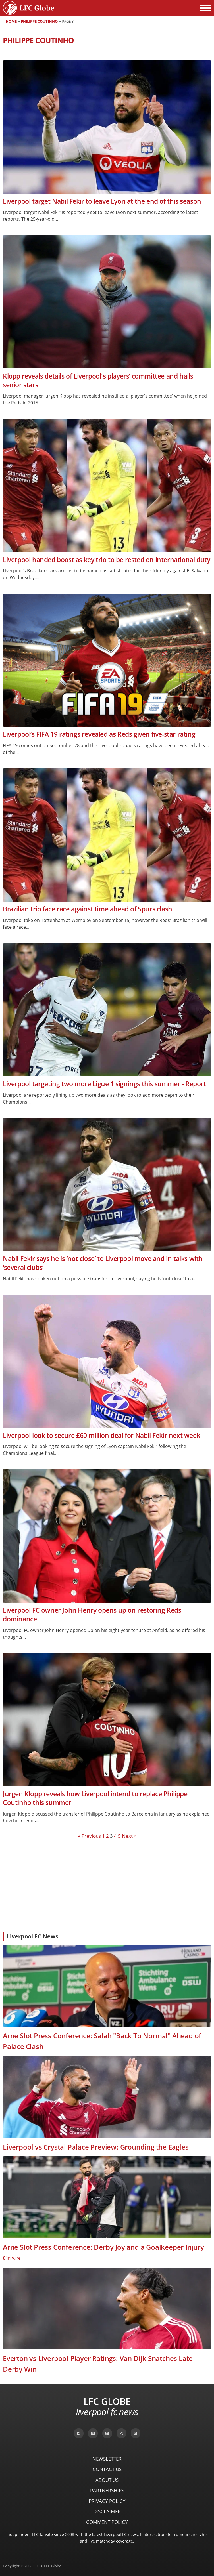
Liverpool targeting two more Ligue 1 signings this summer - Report (104, 1083)
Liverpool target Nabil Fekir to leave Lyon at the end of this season (102, 201)
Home (11, 21)
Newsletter (107, 2458)
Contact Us (107, 2469)
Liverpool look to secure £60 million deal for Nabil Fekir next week (101, 1435)
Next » (129, 1836)
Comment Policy (107, 2522)
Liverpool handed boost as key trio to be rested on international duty (106, 559)
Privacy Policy (107, 2501)
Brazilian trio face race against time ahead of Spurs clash (87, 909)
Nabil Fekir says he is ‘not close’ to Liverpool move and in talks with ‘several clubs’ (103, 1263)
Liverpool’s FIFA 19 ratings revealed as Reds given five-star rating (99, 734)
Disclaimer (107, 2511)
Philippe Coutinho (39, 21)
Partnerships (107, 2490)
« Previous (89, 1836)
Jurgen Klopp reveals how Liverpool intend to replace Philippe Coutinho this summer (95, 1798)
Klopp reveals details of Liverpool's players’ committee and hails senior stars (98, 380)
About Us (107, 2480)
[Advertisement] (107, 1885)
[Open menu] (205, 8)
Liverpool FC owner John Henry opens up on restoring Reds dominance (92, 1614)
